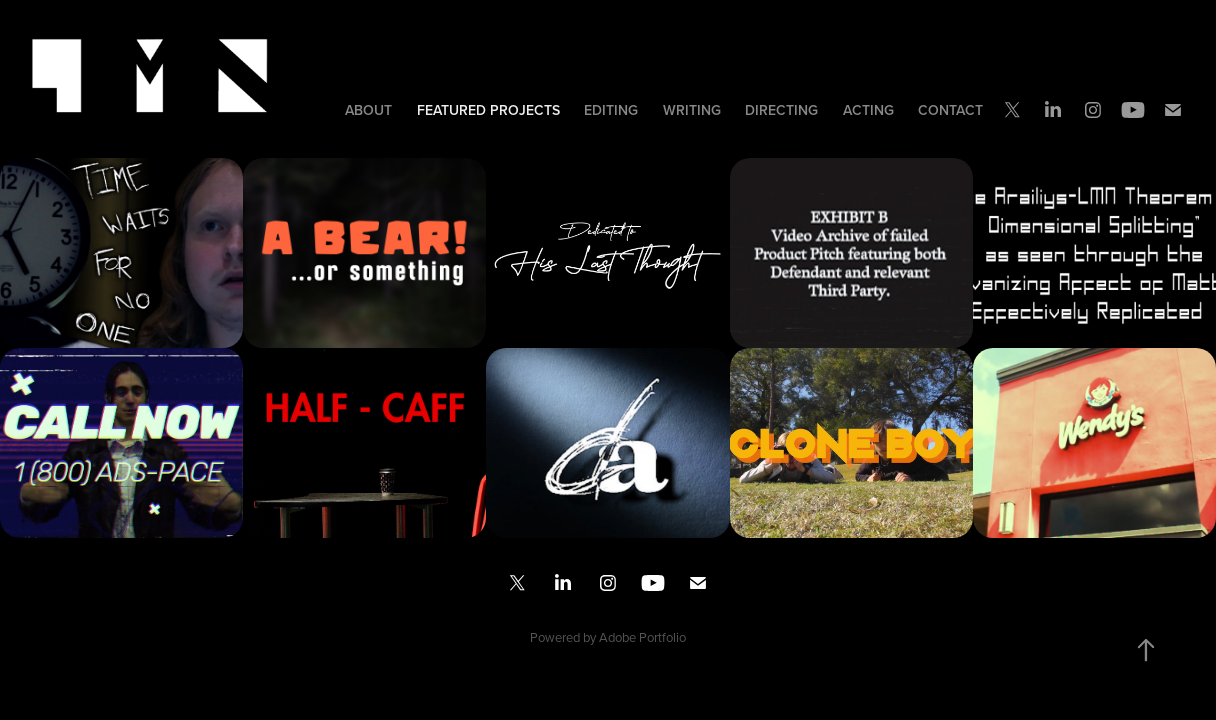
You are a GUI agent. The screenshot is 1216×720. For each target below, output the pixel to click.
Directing (781, 110)
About (368, 110)
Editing (611, 110)
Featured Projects (488, 110)
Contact (950, 110)
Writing (692, 110)
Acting (868, 110)
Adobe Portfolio (642, 637)
